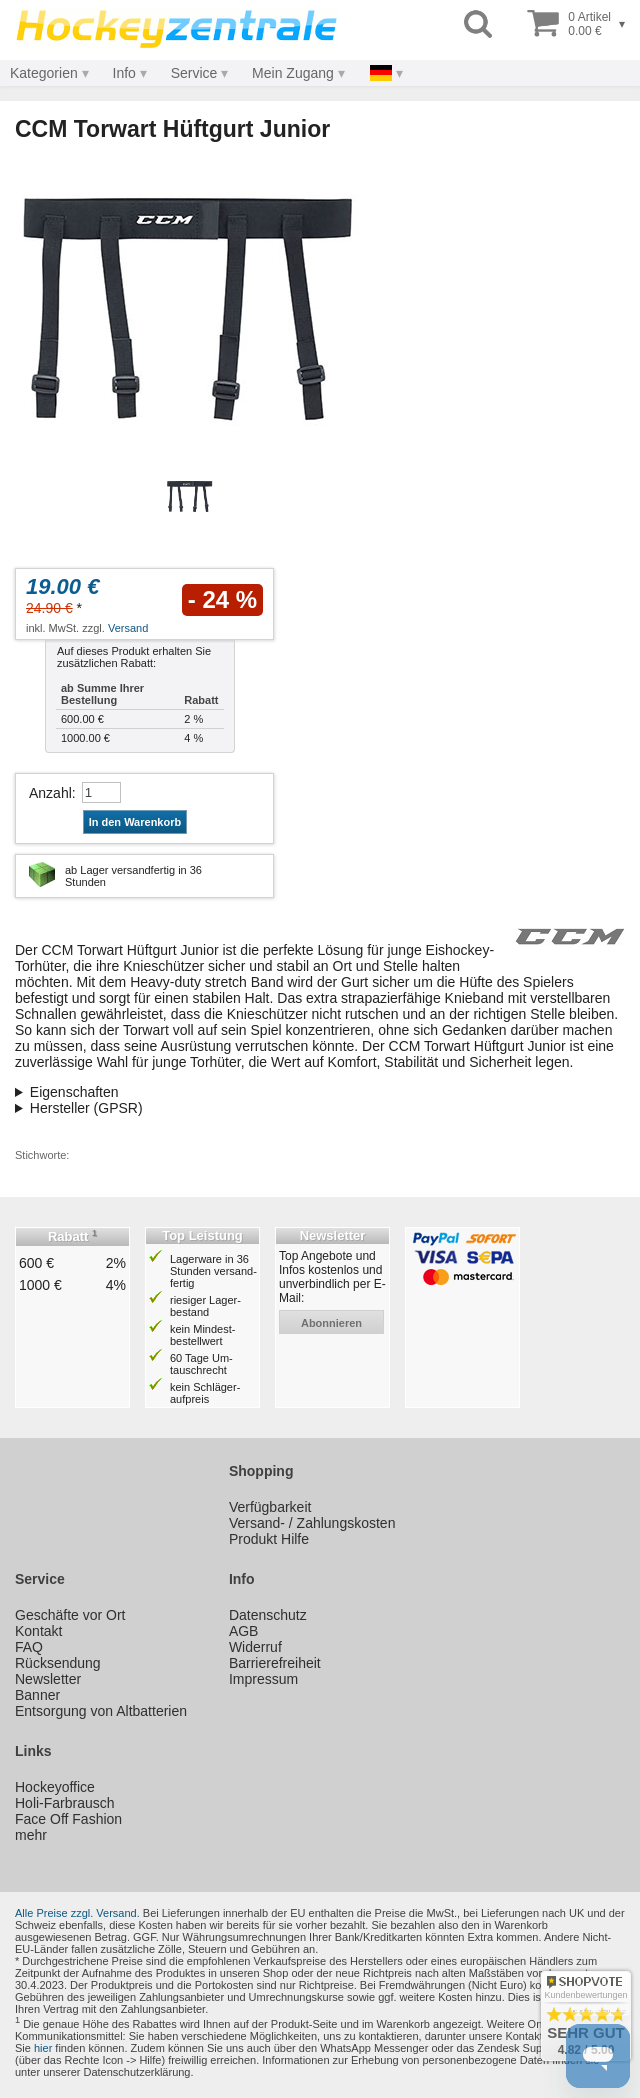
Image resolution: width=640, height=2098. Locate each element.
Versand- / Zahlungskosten (312, 1523)
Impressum (263, 1679)
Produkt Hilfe (269, 1539)
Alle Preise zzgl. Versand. (77, 1913)
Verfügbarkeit (270, 1507)
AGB (244, 1631)
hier (43, 2048)
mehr (31, 1835)
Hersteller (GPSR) (86, 1108)
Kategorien (44, 73)
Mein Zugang (293, 73)
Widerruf (255, 1647)
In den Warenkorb (135, 822)
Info (124, 73)
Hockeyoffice (55, 1787)
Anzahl (50, 793)
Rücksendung (58, 1663)
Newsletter (48, 1679)
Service (194, 73)
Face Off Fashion (68, 1819)
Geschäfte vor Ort (70, 1615)
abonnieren (331, 1323)
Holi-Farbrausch (65, 1803)
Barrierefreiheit (275, 1663)
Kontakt (38, 1631)
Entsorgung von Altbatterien (101, 1711)
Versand (128, 628)
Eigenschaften (74, 1092)
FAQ (29, 1647)
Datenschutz (268, 1615)
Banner (37, 1695)
